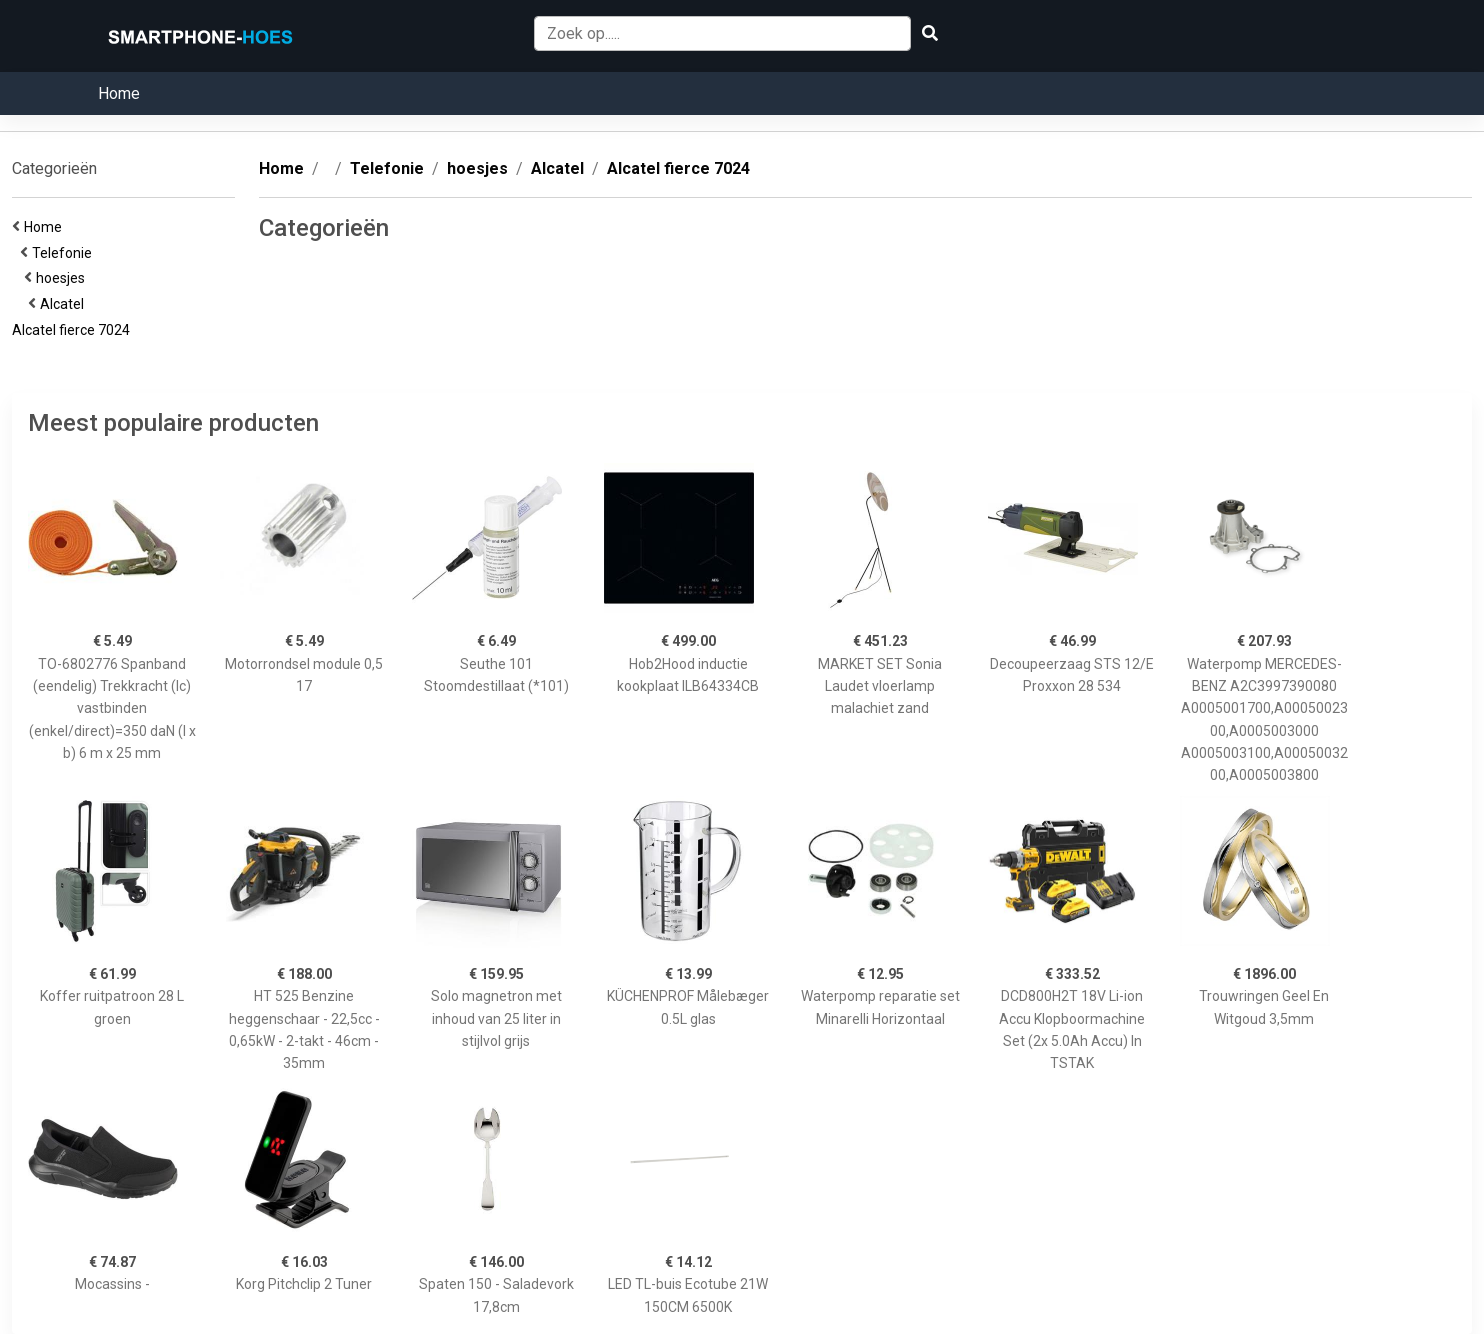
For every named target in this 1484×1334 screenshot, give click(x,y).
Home (119, 93)
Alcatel (65, 304)
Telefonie (65, 253)
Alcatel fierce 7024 (74, 330)
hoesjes (63, 278)
